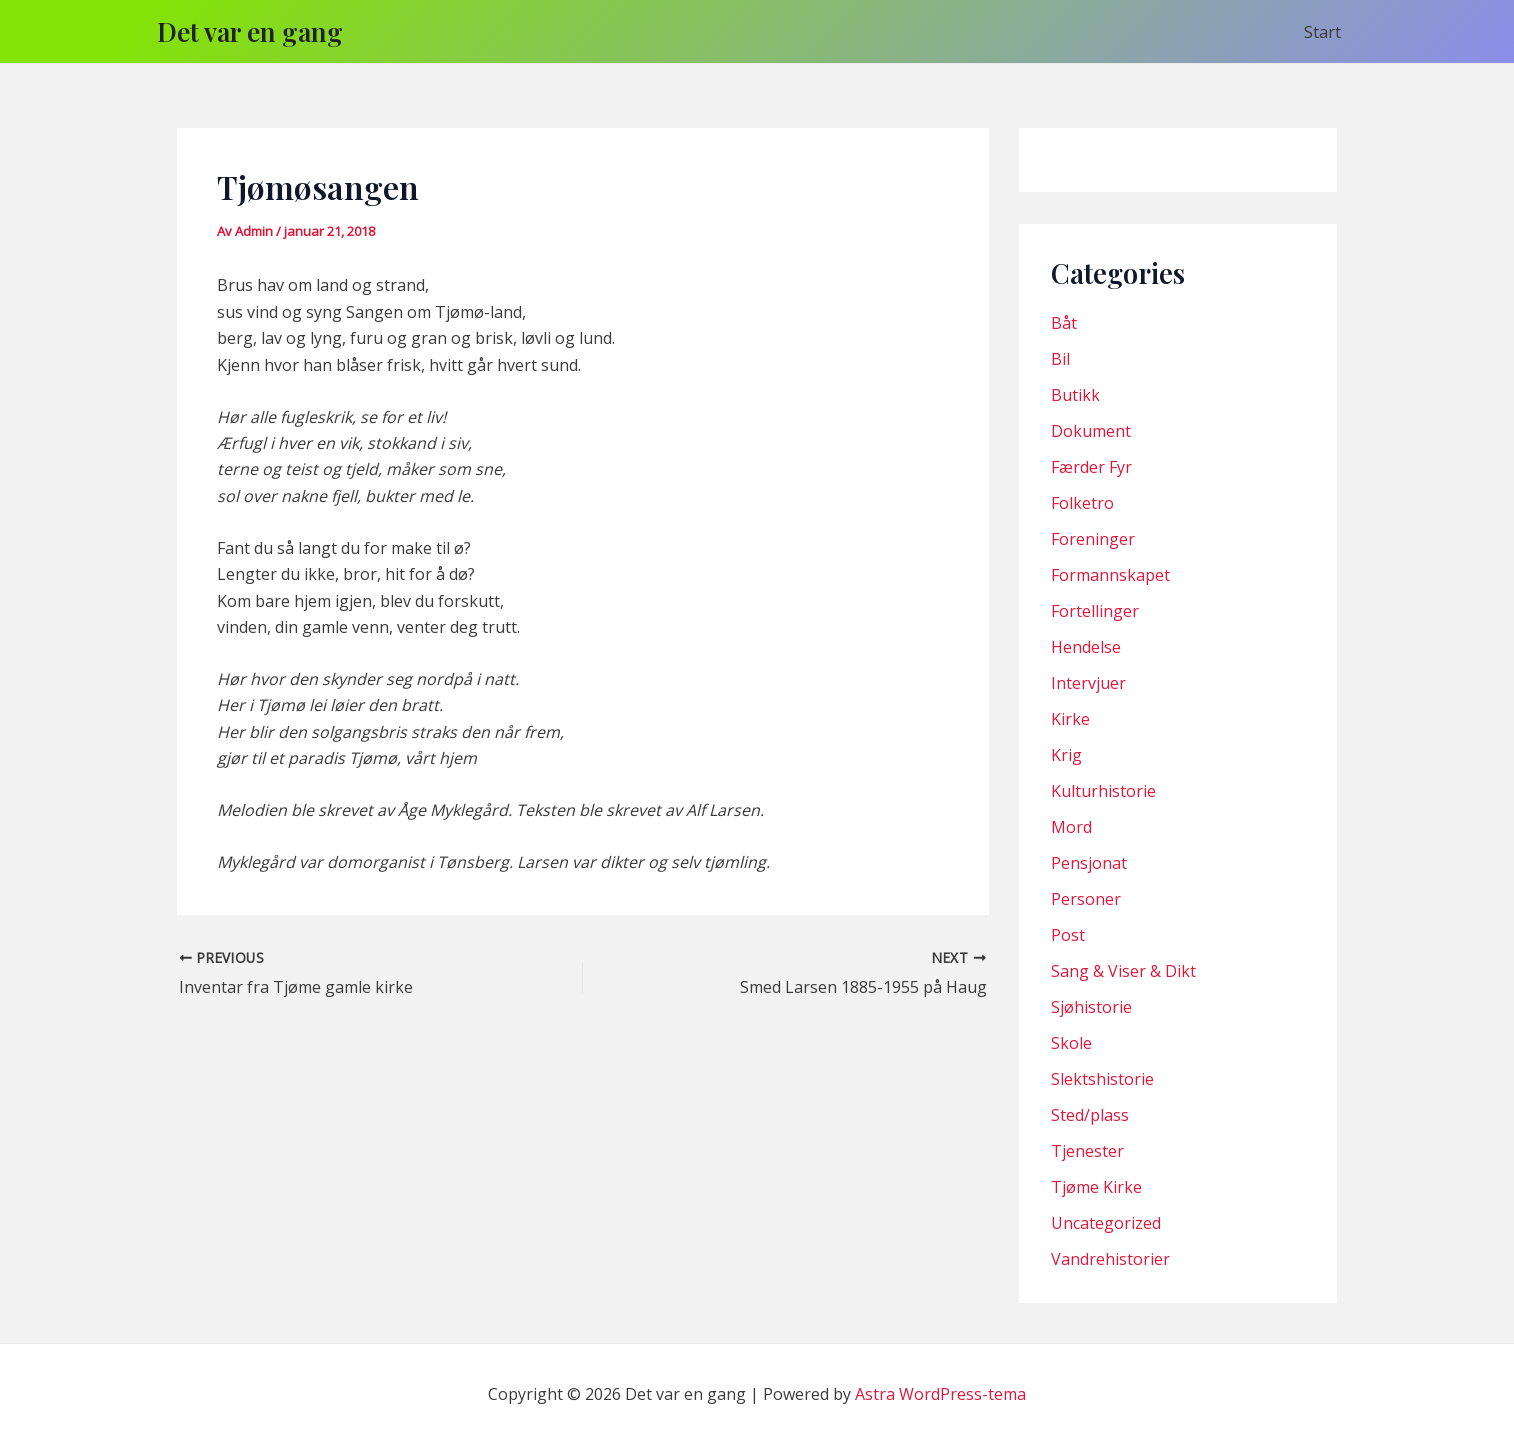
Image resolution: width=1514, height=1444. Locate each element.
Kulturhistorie (1103, 791)
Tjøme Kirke (1096, 1187)
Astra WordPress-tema (940, 1394)
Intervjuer (1088, 683)
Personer (1086, 899)
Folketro (1082, 503)
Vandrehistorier (1110, 1259)
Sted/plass (1090, 1115)
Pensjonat (1089, 863)
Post (1068, 935)
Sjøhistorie (1091, 1007)
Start (1322, 32)
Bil (1060, 359)
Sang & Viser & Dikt (1123, 971)
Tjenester (1087, 1151)
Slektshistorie (1102, 1079)
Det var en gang (250, 31)
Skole (1071, 1043)
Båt (1064, 323)
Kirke (1070, 719)
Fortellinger (1095, 611)
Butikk (1075, 395)
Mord (1071, 827)
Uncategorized (1106, 1223)
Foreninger (1093, 539)
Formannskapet (1110, 575)
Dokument (1091, 431)
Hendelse (1086, 647)
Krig (1066, 755)
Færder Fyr (1091, 467)
